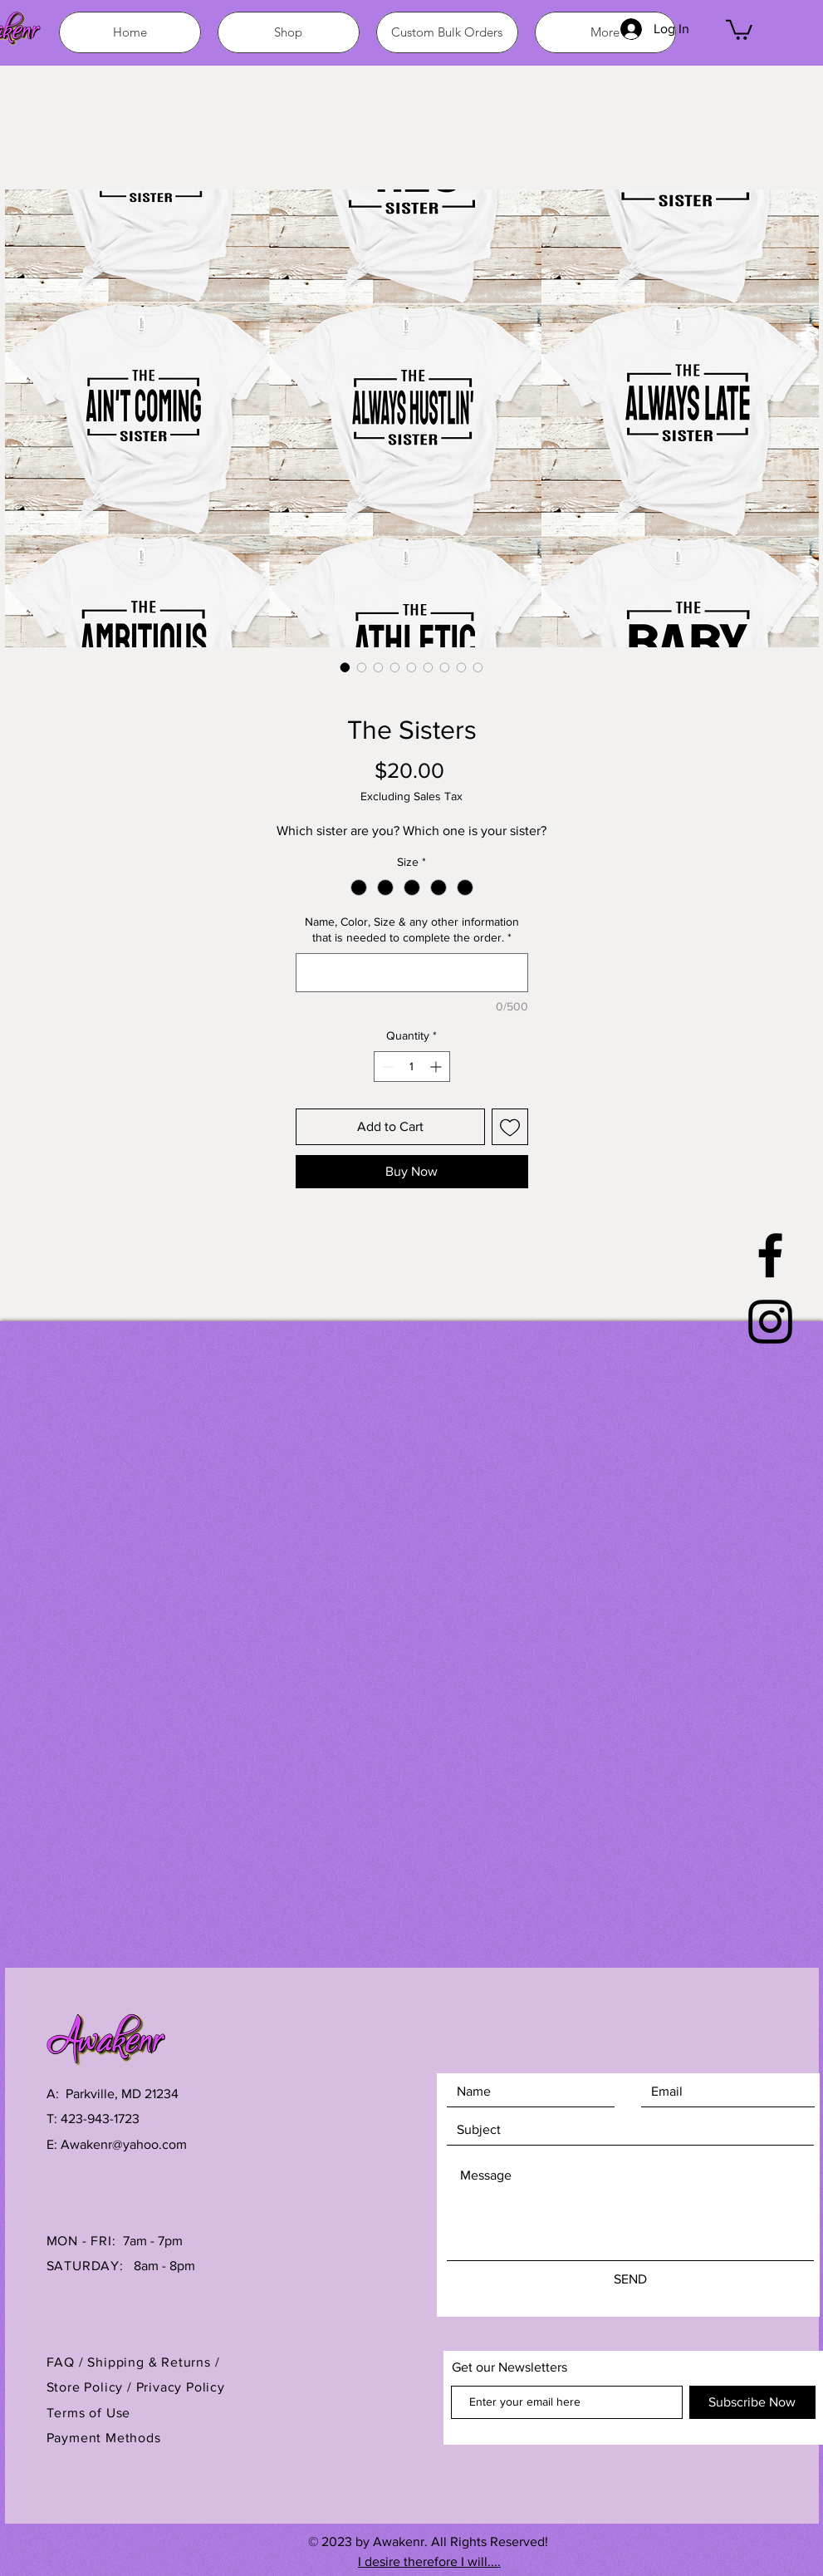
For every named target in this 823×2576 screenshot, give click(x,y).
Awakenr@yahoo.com (124, 2144)
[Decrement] (386, 1066)
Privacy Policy (180, 2387)
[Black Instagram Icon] (770, 1321)
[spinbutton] (412, 1066)
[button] (739, 28)
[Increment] (437, 1066)
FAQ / (67, 2362)
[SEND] (630, 2279)
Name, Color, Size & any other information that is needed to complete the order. (412, 930)
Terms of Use (89, 2413)
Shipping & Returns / (153, 2362)
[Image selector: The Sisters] (345, 667)
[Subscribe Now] (752, 2402)
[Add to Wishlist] (510, 1127)
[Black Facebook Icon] (770, 1255)
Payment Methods (104, 2438)
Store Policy (87, 2387)
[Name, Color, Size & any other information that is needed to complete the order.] (411, 973)
